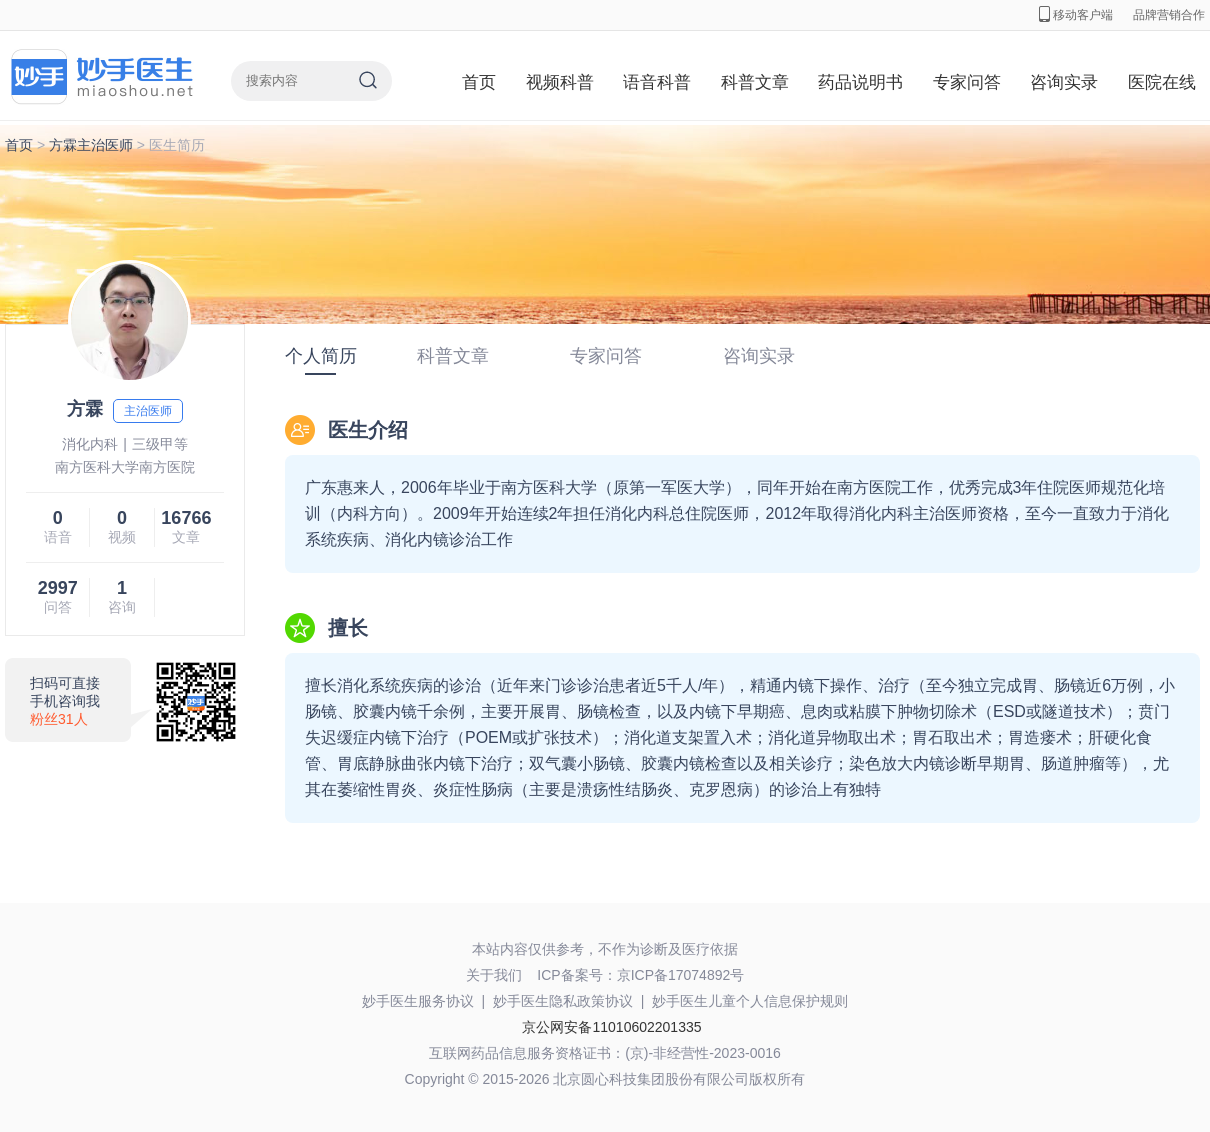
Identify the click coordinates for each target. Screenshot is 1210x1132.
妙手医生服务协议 (418, 1001)
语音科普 (657, 82)
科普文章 (755, 82)
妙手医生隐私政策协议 (563, 1001)
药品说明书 (860, 82)
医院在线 (1162, 82)
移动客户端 (1076, 15)
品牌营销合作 (1169, 15)
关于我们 (494, 975)
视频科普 (560, 82)
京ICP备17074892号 (681, 975)
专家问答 (967, 82)
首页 (479, 82)
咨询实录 (1064, 82)
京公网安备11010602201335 (611, 1027)
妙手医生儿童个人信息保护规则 (750, 1001)
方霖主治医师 (91, 145)
